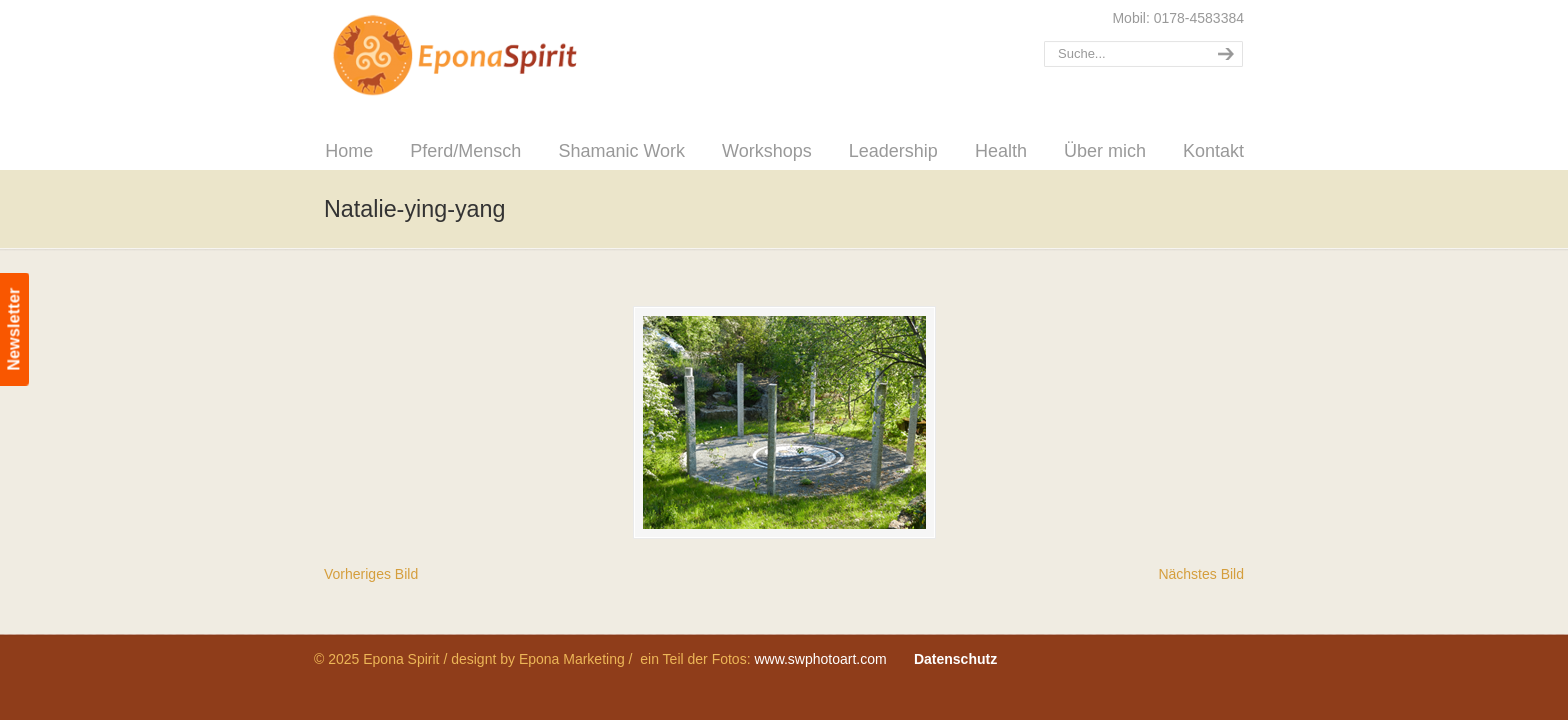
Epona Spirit (499, 56)
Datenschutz (955, 659)
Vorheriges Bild (371, 574)
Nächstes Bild (1201, 574)
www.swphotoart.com (820, 659)
